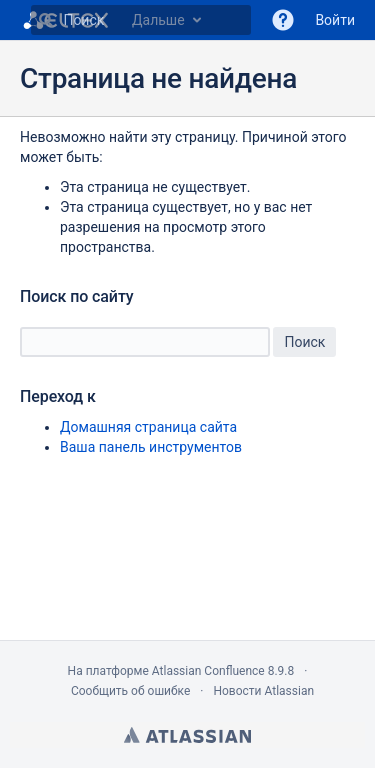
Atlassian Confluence (208, 671)
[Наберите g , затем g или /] (141, 20)
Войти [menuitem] (335, 20)
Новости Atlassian (263, 691)
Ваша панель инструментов (151, 447)
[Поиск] (46, 20)
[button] (283, 20)
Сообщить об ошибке (130, 691)
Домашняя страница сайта (148, 427)
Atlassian (187, 735)
